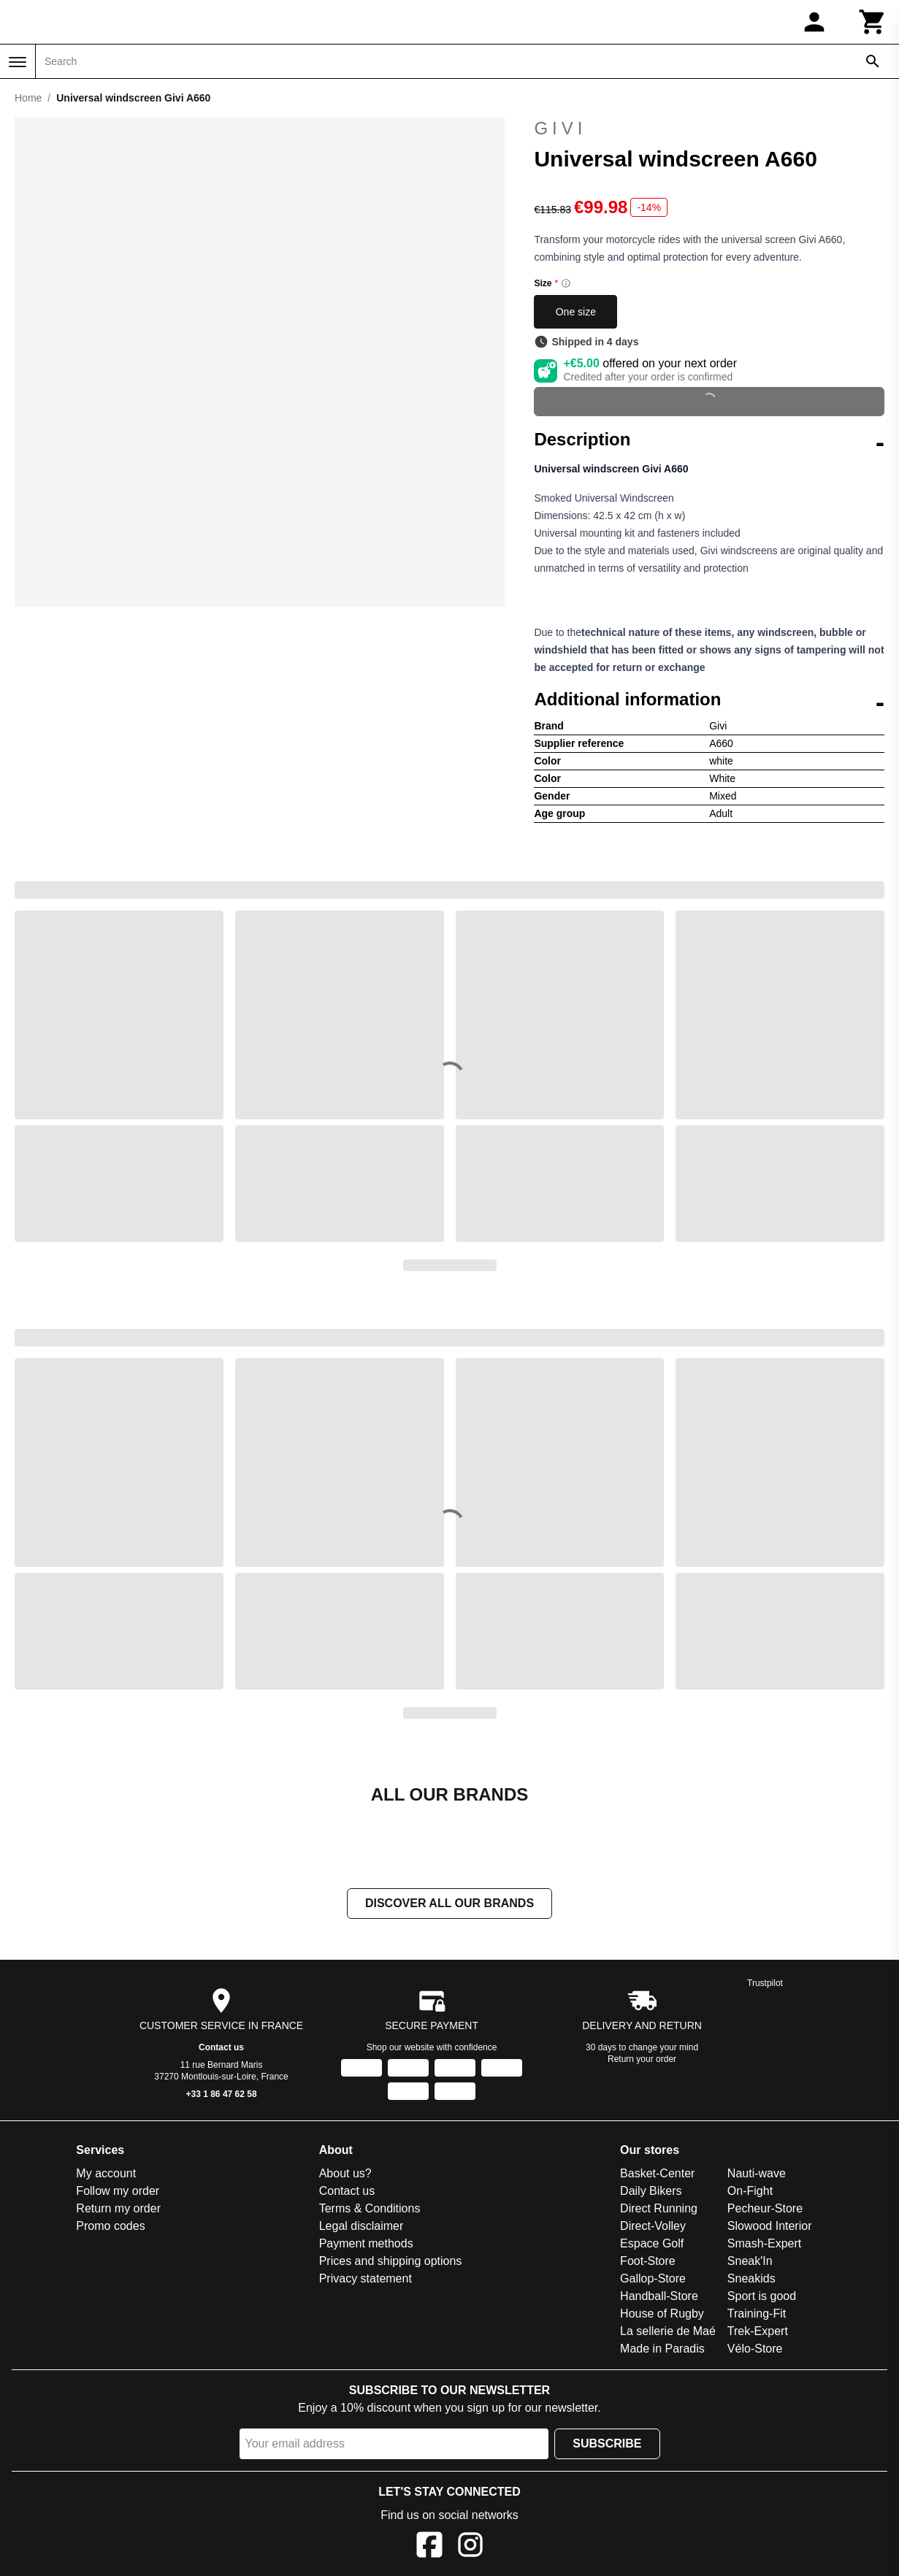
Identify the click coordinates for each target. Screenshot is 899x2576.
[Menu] (17, 62)
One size (576, 312)
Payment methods (366, 2245)
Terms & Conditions (370, 2210)
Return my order (118, 2210)
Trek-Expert (757, 2332)
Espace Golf (652, 2245)
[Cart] (872, 22)
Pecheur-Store (765, 2210)
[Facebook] (429, 2548)
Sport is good (761, 2297)
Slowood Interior (769, 2227)
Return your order (642, 2060)
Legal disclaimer (361, 2227)
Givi (709, 128)
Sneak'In (750, 2262)
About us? (345, 2175)
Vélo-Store (755, 2350)
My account (106, 2175)
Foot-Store (648, 2262)
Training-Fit (756, 2315)
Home (28, 98)
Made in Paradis (662, 2350)
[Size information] (566, 283)
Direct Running (658, 2210)
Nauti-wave (756, 2175)
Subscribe (607, 2445)
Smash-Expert (764, 2245)
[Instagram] (470, 2548)
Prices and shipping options (390, 2262)
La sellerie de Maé (668, 2332)
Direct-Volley (653, 2227)
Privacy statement (365, 2280)
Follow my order (117, 2192)
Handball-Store (659, 2297)
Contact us (221, 2049)
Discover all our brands (449, 1904)
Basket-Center (657, 2175)
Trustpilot (765, 1984)
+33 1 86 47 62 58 (221, 2095)
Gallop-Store (653, 2280)
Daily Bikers (650, 2192)
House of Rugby (662, 2315)
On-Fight (750, 2192)
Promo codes (110, 2227)
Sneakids (751, 2280)
